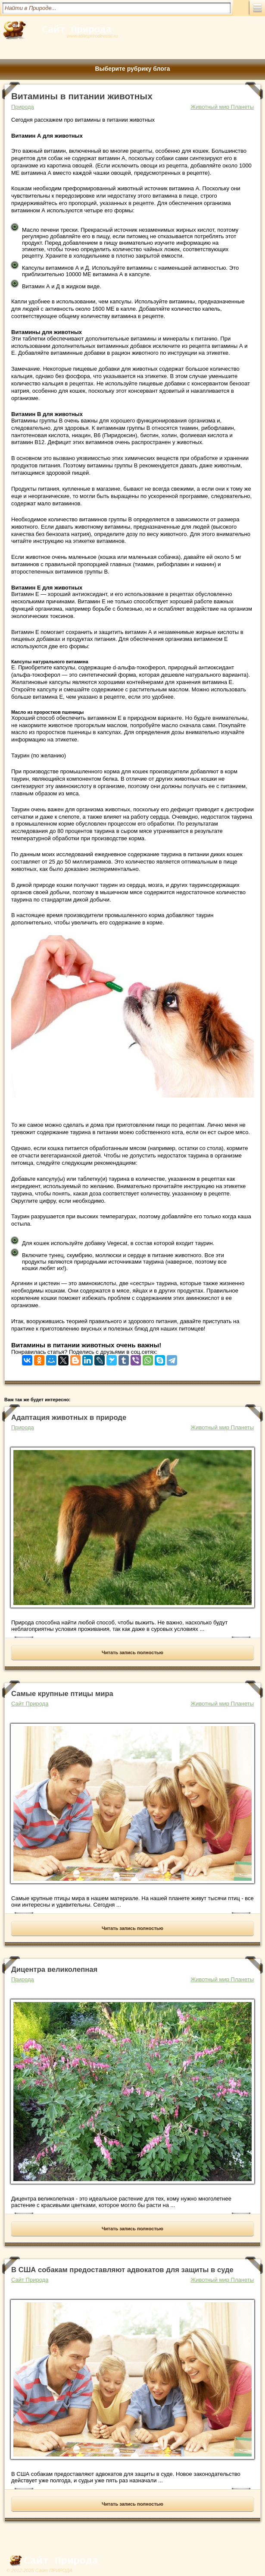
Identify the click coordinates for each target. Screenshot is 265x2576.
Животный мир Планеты (222, 107)
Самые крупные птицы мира (62, 1694)
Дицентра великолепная (54, 1969)
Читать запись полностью (132, 1652)
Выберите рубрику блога (132, 68)
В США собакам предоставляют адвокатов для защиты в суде (122, 2270)
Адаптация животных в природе (68, 1417)
